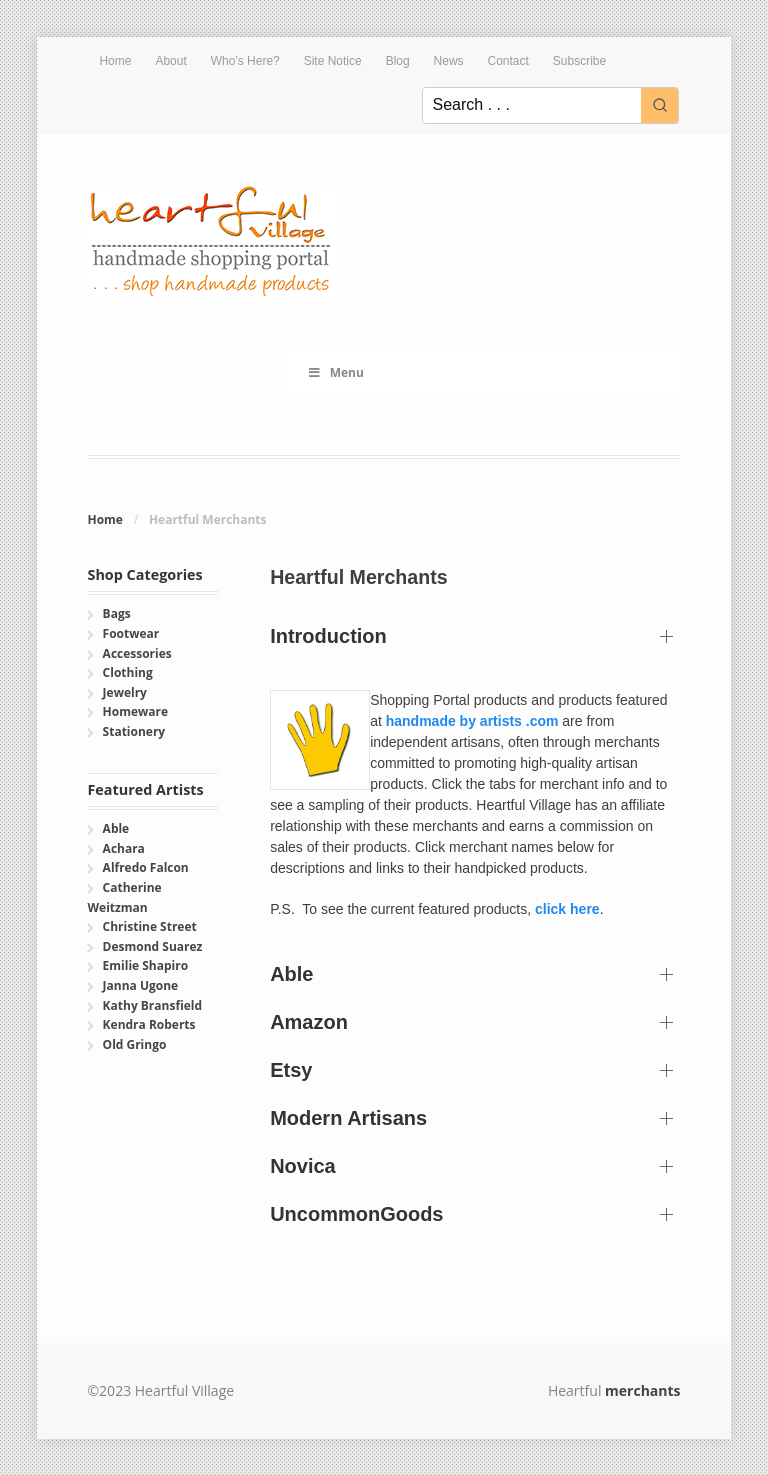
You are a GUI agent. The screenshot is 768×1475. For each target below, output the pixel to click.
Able (291, 974)
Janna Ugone (141, 985)
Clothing (128, 672)
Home (115, 61)
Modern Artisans (348, 1118)
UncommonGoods (356, 1214)
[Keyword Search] (532, 105)
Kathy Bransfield (152, 1005)
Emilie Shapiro (145, 965)
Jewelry (125, 692)
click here (567, 909)
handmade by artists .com (472, 721)
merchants (642, 1390)
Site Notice (333, 61)
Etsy (291, 1070)
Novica (303, 1166)
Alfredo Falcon (146, 867)
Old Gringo (135, 1044)
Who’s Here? (245, 61)
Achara (124, 848)
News (449, 61)
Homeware (135, 711)
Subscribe (579, 61)
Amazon (309, 1022)
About (170, 61)
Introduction (328, 636)
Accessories (137, 653)
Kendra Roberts (149, 1024)
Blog (398, 61)
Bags (117, 613)
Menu (335, 372)
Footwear (131, 633)
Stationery (134, 731)
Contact (508, 61)
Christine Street (150, 926)
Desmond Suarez (153, 946)
